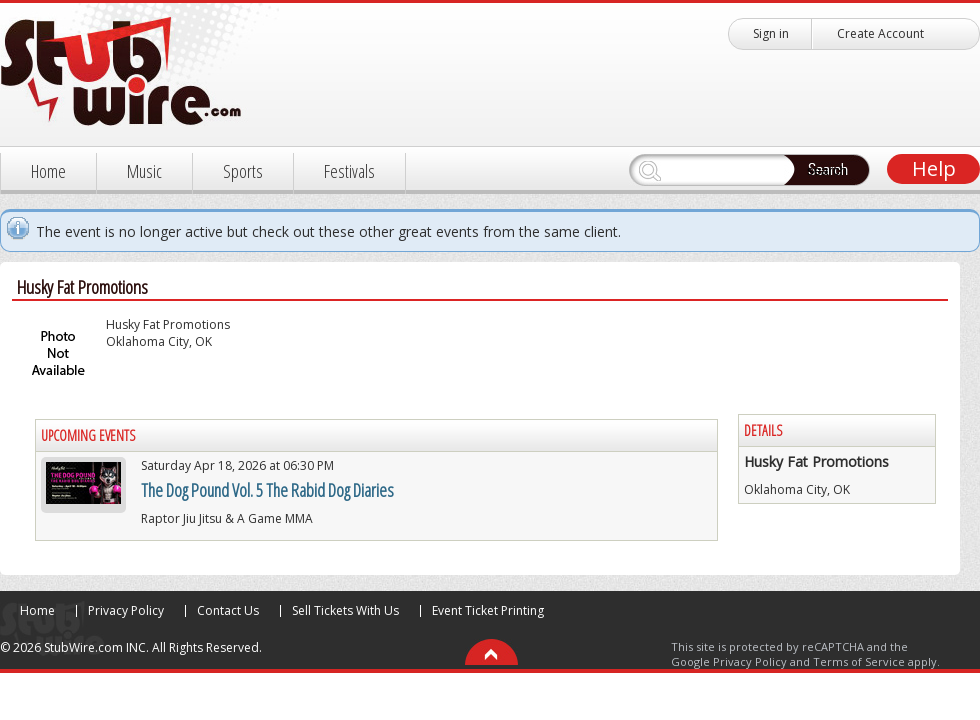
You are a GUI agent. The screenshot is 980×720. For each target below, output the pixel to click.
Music (144, 171)
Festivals (349, 171)
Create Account (880, 33)
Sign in (771, 33)
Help (934, 168)
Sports (243, 171)
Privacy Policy (126, 610)
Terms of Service (859, 661)
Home (48, 171)
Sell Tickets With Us (345, 610)
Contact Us (228, 610)
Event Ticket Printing (488, 610)
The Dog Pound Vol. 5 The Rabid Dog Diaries (267, 490)
